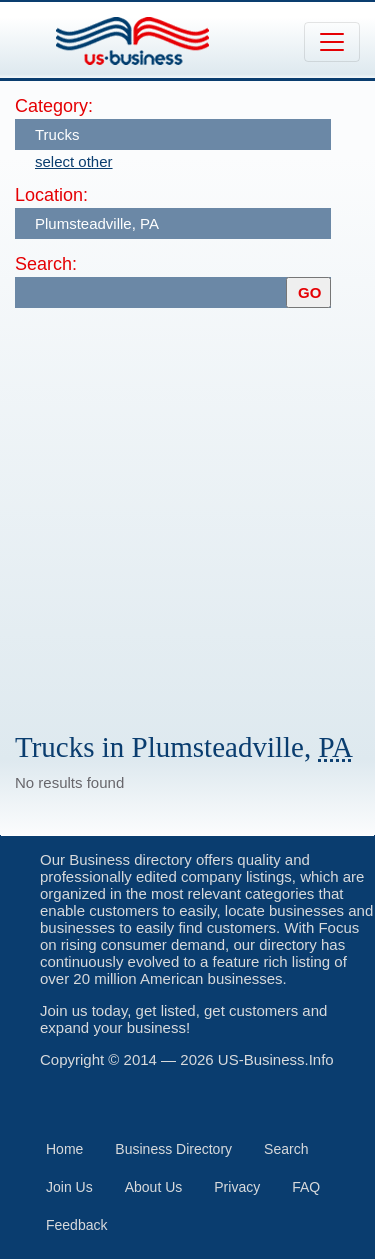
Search (286, 1149)
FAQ (306, 1187)
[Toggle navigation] (332, 42)
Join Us (69, 1187)
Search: (46, 264)
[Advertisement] (187, 510)
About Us (154, 1187)
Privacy (237, 1187)
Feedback (76, 1225)
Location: (51, 195)
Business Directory (173, 1149)
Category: (54, 106)
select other (74, 161)
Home (64, 1149)
